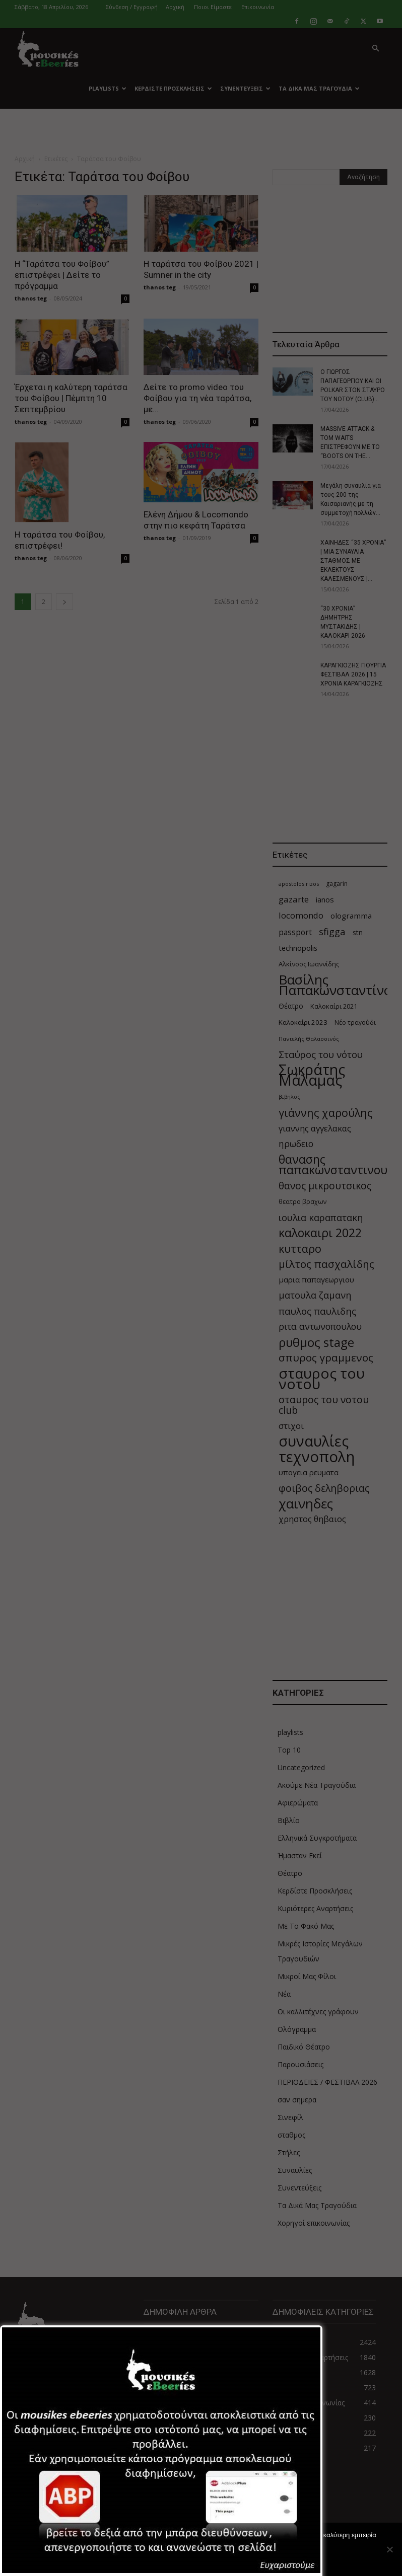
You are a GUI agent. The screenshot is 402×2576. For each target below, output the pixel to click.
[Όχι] (389, 2549)
